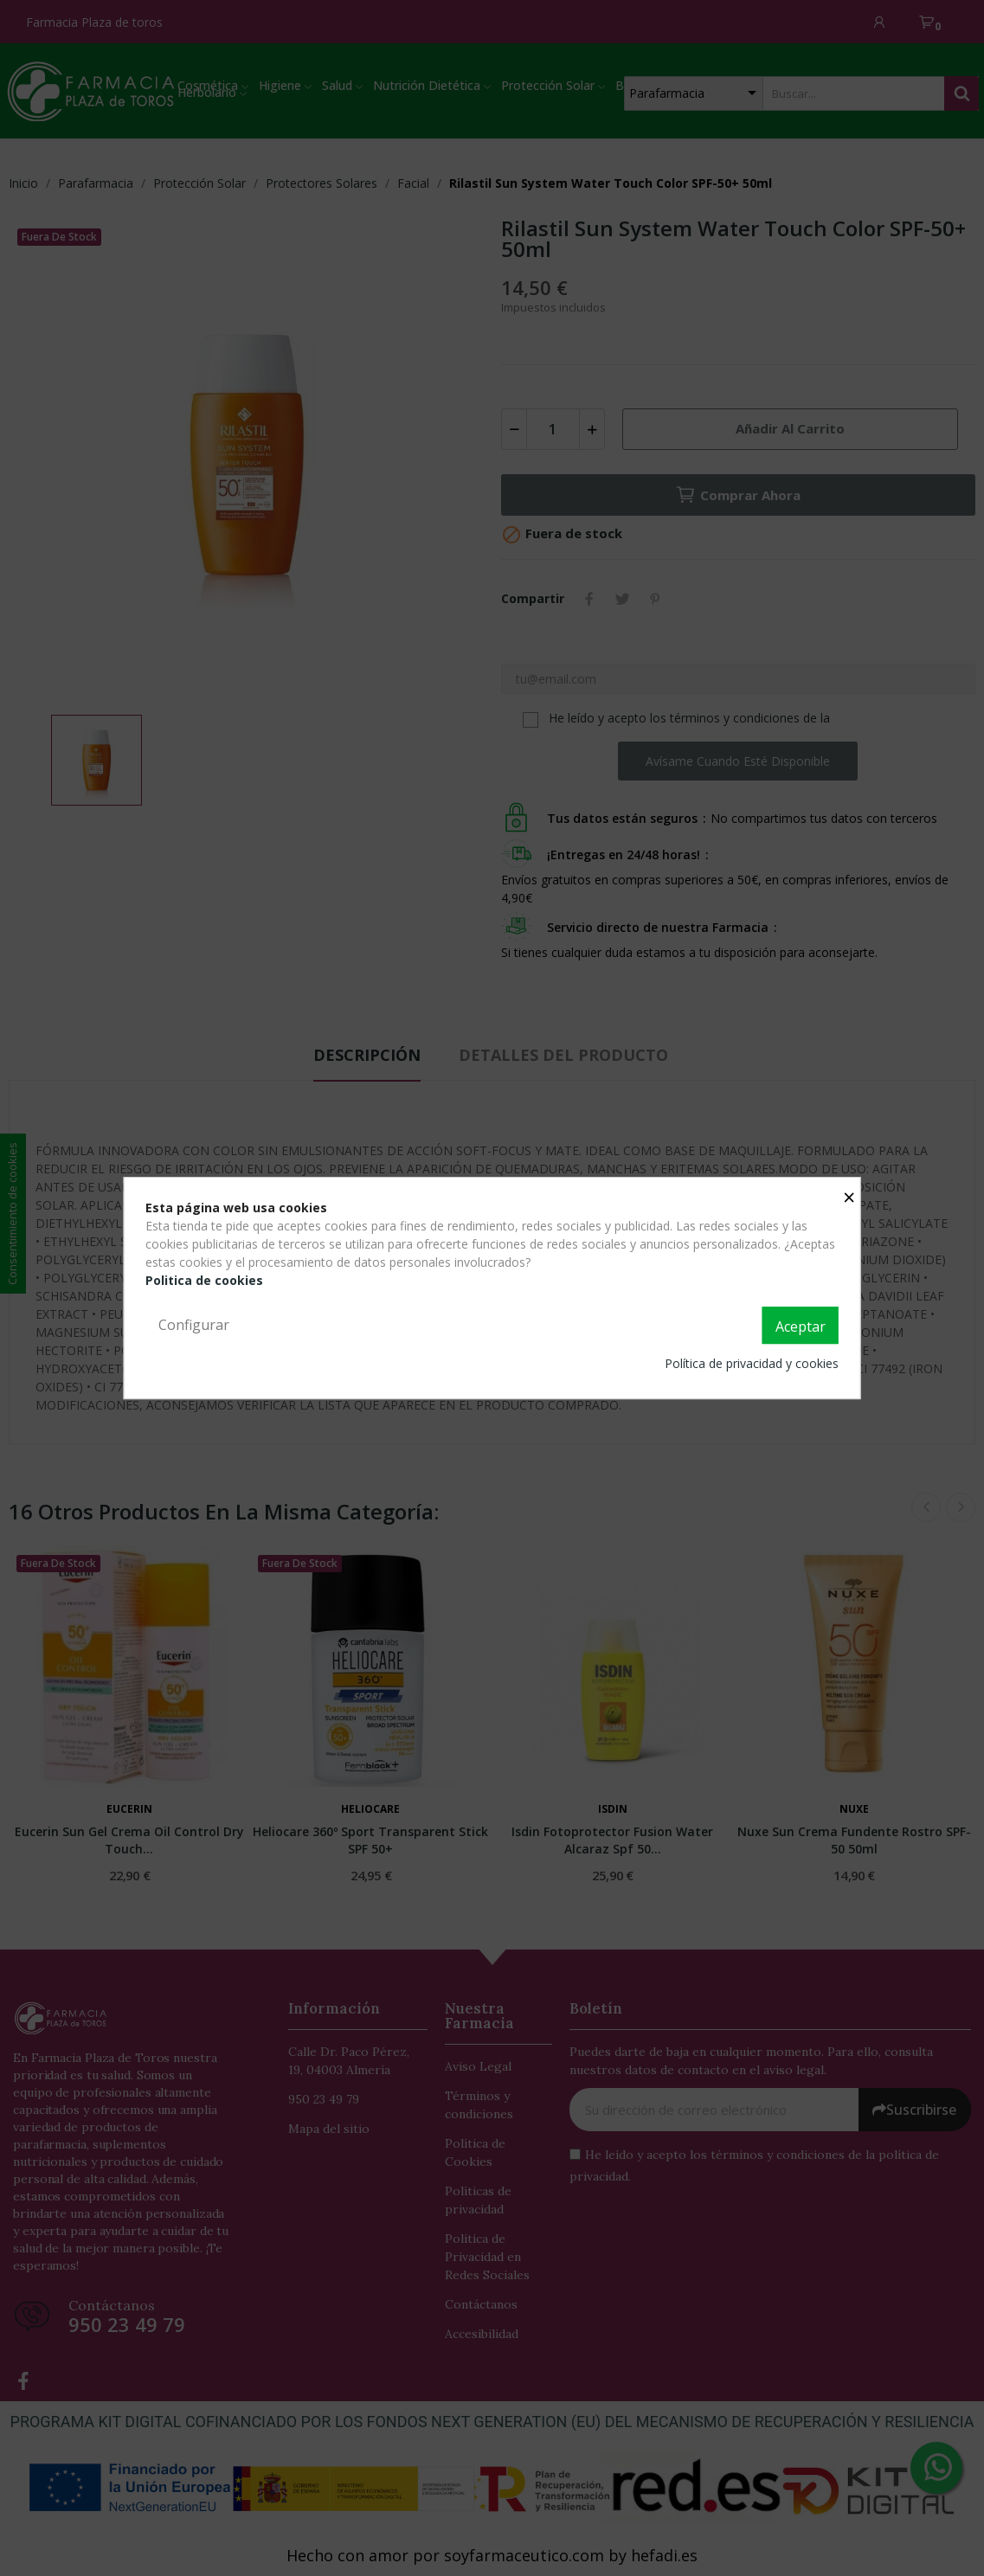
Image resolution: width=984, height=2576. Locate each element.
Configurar (193, 1324)
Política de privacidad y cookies (752, 1363)
